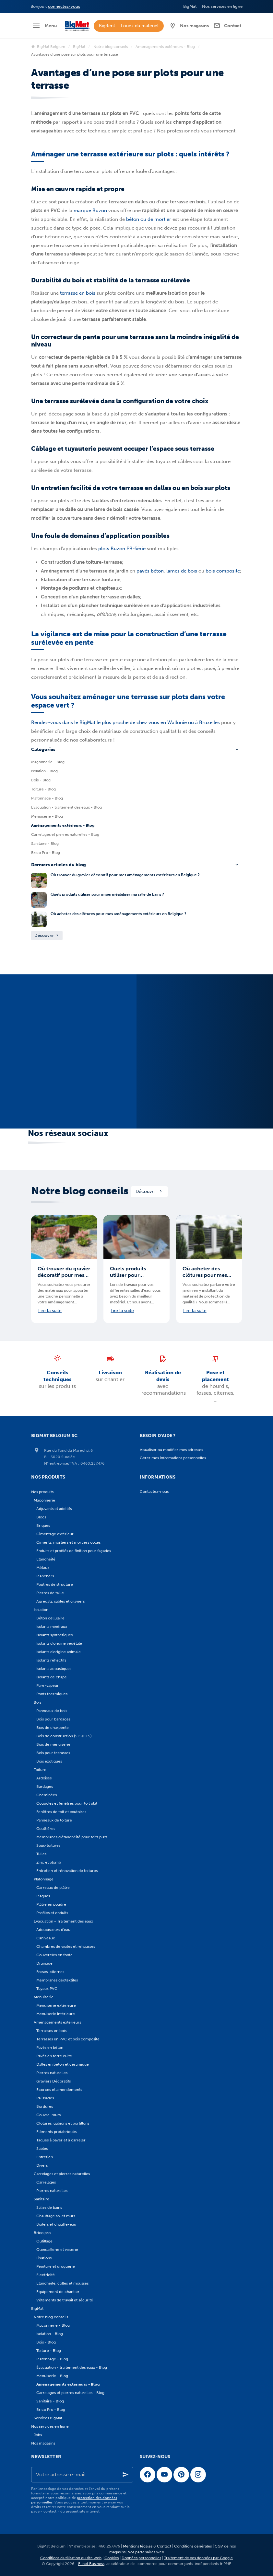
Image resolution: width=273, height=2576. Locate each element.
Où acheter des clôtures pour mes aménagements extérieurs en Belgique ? (118, 914)
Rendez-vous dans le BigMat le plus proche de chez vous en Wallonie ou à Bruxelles (125, 722)
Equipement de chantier (57, 2291)
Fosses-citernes (50, 1971)
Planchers (45, 1576)
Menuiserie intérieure (55, 2014)
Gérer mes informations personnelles (173, 1458)
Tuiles (41, 1854)
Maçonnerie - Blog (48, 762)
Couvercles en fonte (54, 1955)
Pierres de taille (50, 1593)
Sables (42, 2148)
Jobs (38, 2435)
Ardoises (44, 1778)
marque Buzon (90, 210)
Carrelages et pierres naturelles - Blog (65, 834)
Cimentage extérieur (55, 1534)
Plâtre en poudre (51, 1904)
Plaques (43, 1896)
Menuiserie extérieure (56, 2005)
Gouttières (45, 1828)
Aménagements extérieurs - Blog (165, 46)
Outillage (44, 2241)
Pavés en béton (49, 2047)
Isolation (41, 1609)
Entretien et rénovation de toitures (67, 1870)
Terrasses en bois (51, 2030)
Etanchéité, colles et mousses (62, 2283)
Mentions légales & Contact (147, 2546)
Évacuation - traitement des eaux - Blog (66, 807)
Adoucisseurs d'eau (53, 1929)
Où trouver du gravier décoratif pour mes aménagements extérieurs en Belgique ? (125, 875)
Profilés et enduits (52, 1913)
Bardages (44, 1786)
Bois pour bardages (53, 1719)
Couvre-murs (48, 2115)
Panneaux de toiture (54, 1820)
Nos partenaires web (145, 2552)
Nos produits (42, 1492)
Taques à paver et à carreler (61, 2140)
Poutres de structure (54, 1584)
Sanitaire (41, 2199)
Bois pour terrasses (53, 1753)
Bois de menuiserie (53, 1744)
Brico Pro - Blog (45, 852)
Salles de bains (49, 2207)
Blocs (41, 1517)
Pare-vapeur (47, 1685)
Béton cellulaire (50, 1618)
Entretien (44, 2157)
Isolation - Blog (44, 771)
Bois (37, 1702)
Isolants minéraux (51, 1626)
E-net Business (91, 2563)
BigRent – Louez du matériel (129, 25)
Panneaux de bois (51, 1710)
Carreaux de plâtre (53, 1887)
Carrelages (46, 2182)
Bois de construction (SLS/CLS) (64, 1736)
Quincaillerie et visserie (57, 2249)
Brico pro (42, 2232)
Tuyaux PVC (46, 1988)
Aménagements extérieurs (57, 2022)
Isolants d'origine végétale (59, 1643)
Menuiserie (43, 1997)
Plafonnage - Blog (47, 798)
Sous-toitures (48, 1845)
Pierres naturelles (51, 2073)
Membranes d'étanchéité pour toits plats (71, 1837)
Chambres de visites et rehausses (65, 1946)
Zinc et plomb (48, 1862)
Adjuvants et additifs (54, 1508)
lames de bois (181, 571)
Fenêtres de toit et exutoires (61, 1812)
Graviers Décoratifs (53, 2081)
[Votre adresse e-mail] (82, 2474)
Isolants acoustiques (53, 1668)
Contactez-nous (154, 1491)
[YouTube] (164, 2474)
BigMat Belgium (48, 46)
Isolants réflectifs (51, 1660)
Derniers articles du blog (58, 865)
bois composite (223, 571)
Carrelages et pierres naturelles (62, 2174)
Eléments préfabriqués (56, 2131)
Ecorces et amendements (59, 2089)
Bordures (44, 2106)
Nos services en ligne (50, 2426)
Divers (42, 2165)
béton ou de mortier (148, 219)
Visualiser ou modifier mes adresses (171, 1449)
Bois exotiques (49, 1761)
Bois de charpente (52, 1727)
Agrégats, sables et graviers (60, 1601)
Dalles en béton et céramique (62, 2064)
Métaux (42, 1567)
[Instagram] (198, 2474)
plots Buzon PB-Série (122, 548)
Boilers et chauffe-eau (56, 2224)
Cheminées (46, 1795)
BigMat (79, 46)
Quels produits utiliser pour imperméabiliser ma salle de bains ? (107, 894)
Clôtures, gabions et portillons (62, 2123)
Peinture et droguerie (55, 2266)
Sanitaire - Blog (45, 843)
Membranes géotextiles (57, 1980)
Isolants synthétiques (54, 1635)
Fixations (44, 2258)
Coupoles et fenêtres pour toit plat (66, 1803)
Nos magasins (43, 2443)
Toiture (40, 1769)
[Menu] (44, 26)
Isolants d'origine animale (58, 1652)
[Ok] (125, 2474)
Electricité (45, 2275)
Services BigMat (48, 2418)
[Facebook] (147, 2474)
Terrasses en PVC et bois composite (68, 2039)
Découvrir (46, 935)
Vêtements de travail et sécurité (64, 2300)
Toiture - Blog (43, 789)
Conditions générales (193, 2546)
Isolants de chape (51, 1677)
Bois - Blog (41, 780)
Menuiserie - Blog (47, 816)
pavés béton (150, 571)
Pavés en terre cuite (54, 2056)
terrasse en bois (77, 293)
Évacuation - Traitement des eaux (63, 1921)
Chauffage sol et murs (55, 2216)
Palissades (45, 2098)
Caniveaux (45, 1938)
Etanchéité (45, 1559)
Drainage (44, 1963)
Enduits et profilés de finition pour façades (73, 1551)
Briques (43, 1525)
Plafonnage (43, 1879)
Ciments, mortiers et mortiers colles (68, 1542)
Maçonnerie (44, 1500)
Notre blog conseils (110, 46)
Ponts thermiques (51, 1694)
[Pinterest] (181, 2474)
